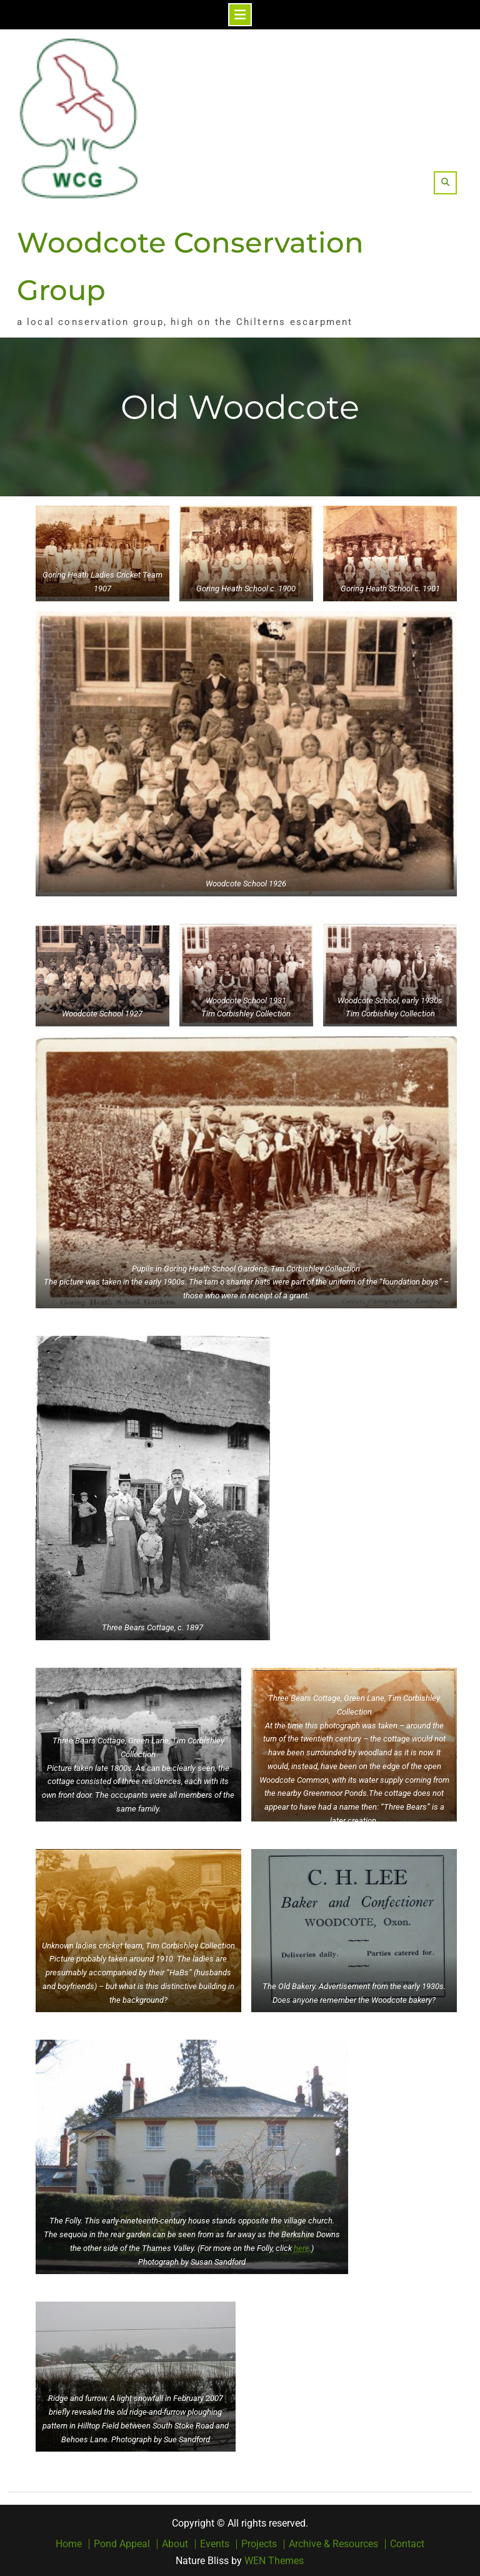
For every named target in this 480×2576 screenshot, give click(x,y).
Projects (259, 2542)
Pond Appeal (122, 2542)
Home (69, 2542)
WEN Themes (274, 2558)
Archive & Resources (333, 2542)
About (175, 2542)
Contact (407, 2542)
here (301, 2245)
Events (214, 2542)
